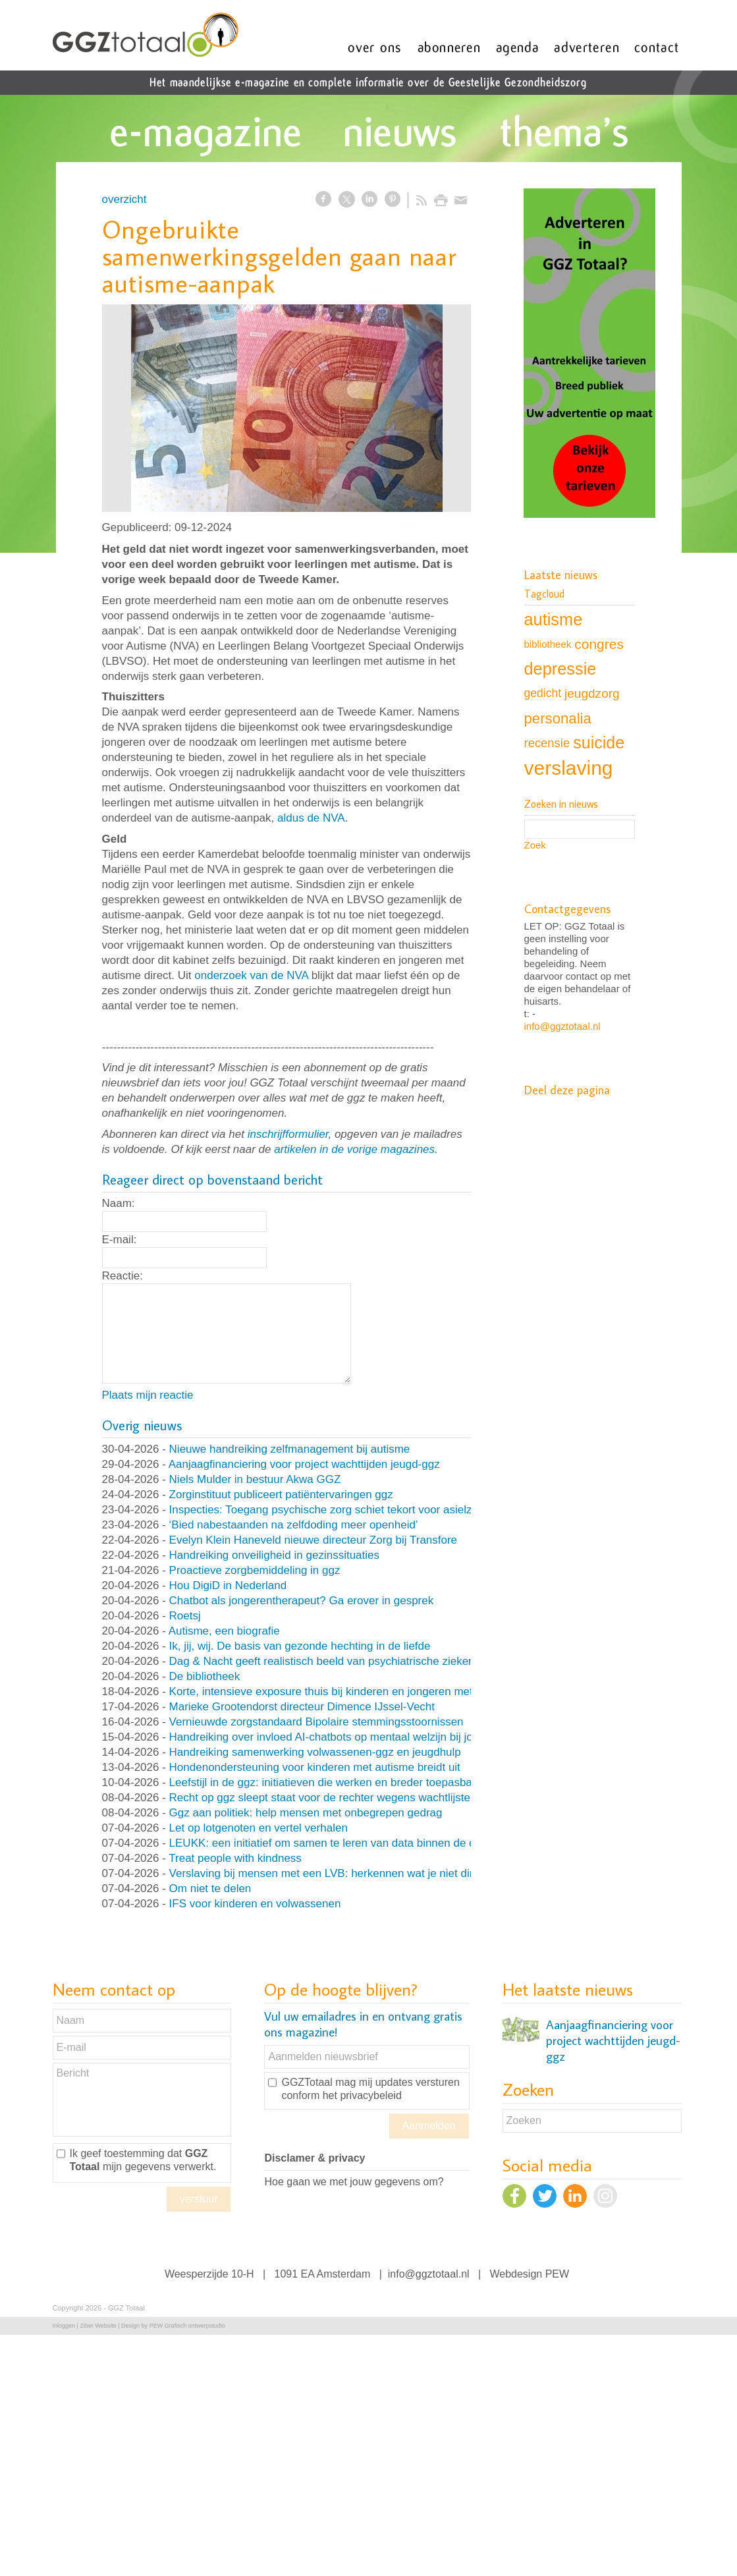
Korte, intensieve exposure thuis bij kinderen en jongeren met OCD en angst (358, 1691)
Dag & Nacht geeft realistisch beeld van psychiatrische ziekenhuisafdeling (352, 1661)
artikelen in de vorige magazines (354, 1149)
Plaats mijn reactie (148, 1395)
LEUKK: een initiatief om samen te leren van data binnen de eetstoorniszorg (357, 1843)
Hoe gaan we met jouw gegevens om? (353, 2181)
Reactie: (122, 1276)
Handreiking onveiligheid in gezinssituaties (274, 1555)
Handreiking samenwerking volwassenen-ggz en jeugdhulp (315, 1752)
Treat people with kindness (235, 1858)
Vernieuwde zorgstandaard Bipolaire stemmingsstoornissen (316, 1722)
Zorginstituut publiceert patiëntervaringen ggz (281, 1494)
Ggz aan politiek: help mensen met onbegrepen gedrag (306, 1812)
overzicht (124, 199)
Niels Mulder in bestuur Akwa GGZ (255, 1479)
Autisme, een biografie (224, 1631)
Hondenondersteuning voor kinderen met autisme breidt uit (314, 1767)
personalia (557, 718)
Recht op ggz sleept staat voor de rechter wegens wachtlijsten (323, 1797)
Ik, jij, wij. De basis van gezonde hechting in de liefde (300, 1646)
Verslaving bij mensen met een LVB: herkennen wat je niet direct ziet (339, 1873)
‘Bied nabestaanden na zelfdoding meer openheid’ (293, 1525)
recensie (547, 743)
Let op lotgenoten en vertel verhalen (258, 1828)
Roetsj (185, 1616)
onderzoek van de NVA (251, 975)
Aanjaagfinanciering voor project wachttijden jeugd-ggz (304, 1464)
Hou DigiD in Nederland (228, 1585)
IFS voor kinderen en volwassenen (255, 1903)
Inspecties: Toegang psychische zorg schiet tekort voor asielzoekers (337, 1509)
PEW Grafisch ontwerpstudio (187, 2325)
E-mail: (119, 1239)
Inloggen (64, 2325)
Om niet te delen (210, 1888)
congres (599, 644)
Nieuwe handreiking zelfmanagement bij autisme (289, 1449)
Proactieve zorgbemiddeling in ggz (255, 1570)
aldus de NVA (311, 818)
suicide (598, 742)
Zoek (535, 845)
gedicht (543, 693)
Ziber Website (98, 2325)
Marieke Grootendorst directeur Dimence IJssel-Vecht (302, 1706)
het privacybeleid (362, 2095)
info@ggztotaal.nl (562, 1026)
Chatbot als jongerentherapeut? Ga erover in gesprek (301, 1600)
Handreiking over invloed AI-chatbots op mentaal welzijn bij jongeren (338, 1737)
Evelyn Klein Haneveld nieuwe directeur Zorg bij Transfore (313, 1540)
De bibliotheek (204, 1676)
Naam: (118, 1203)
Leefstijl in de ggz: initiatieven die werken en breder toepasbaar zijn (336, 1782)
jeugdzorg (592, 693)
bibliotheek (548, 644)
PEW (557, 2274)
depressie (560, 668)
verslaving (568, 768)
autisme (553, 619)
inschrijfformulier (288, 1134)
